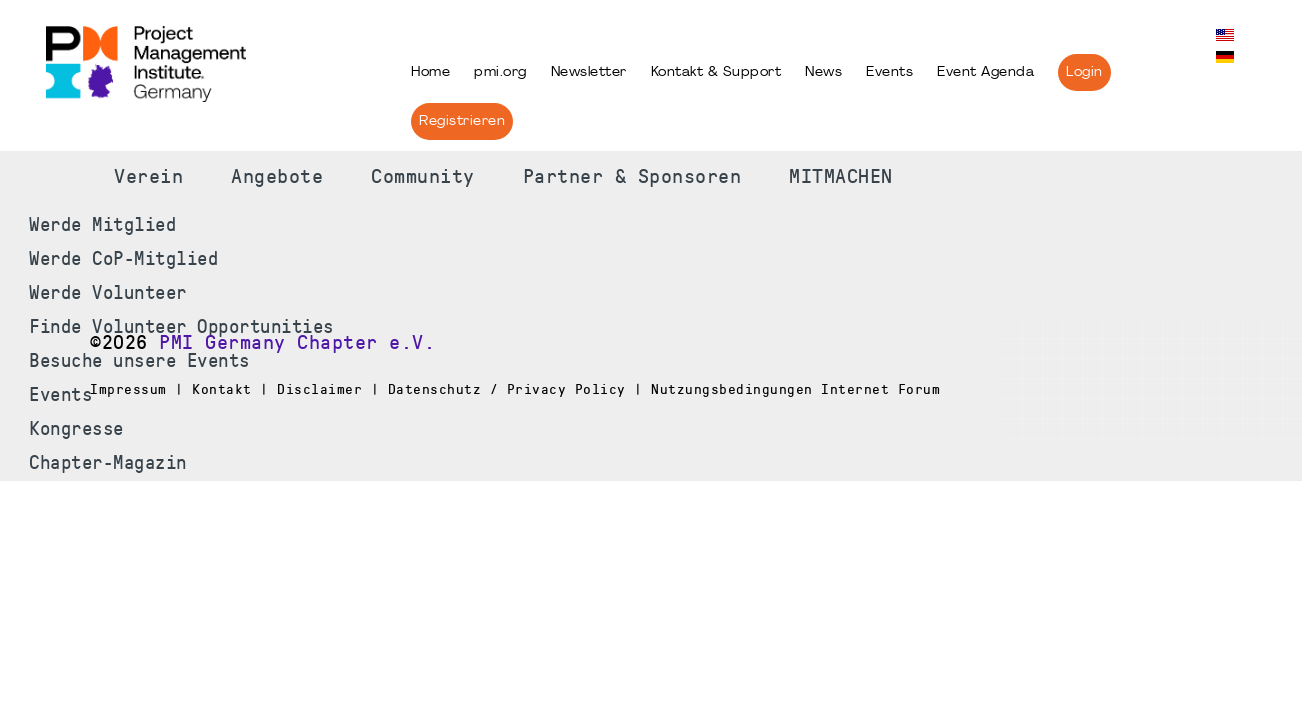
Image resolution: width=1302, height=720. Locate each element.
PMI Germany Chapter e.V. (297, 343)
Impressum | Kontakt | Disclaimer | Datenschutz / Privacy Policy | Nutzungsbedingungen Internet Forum (515, 389)
